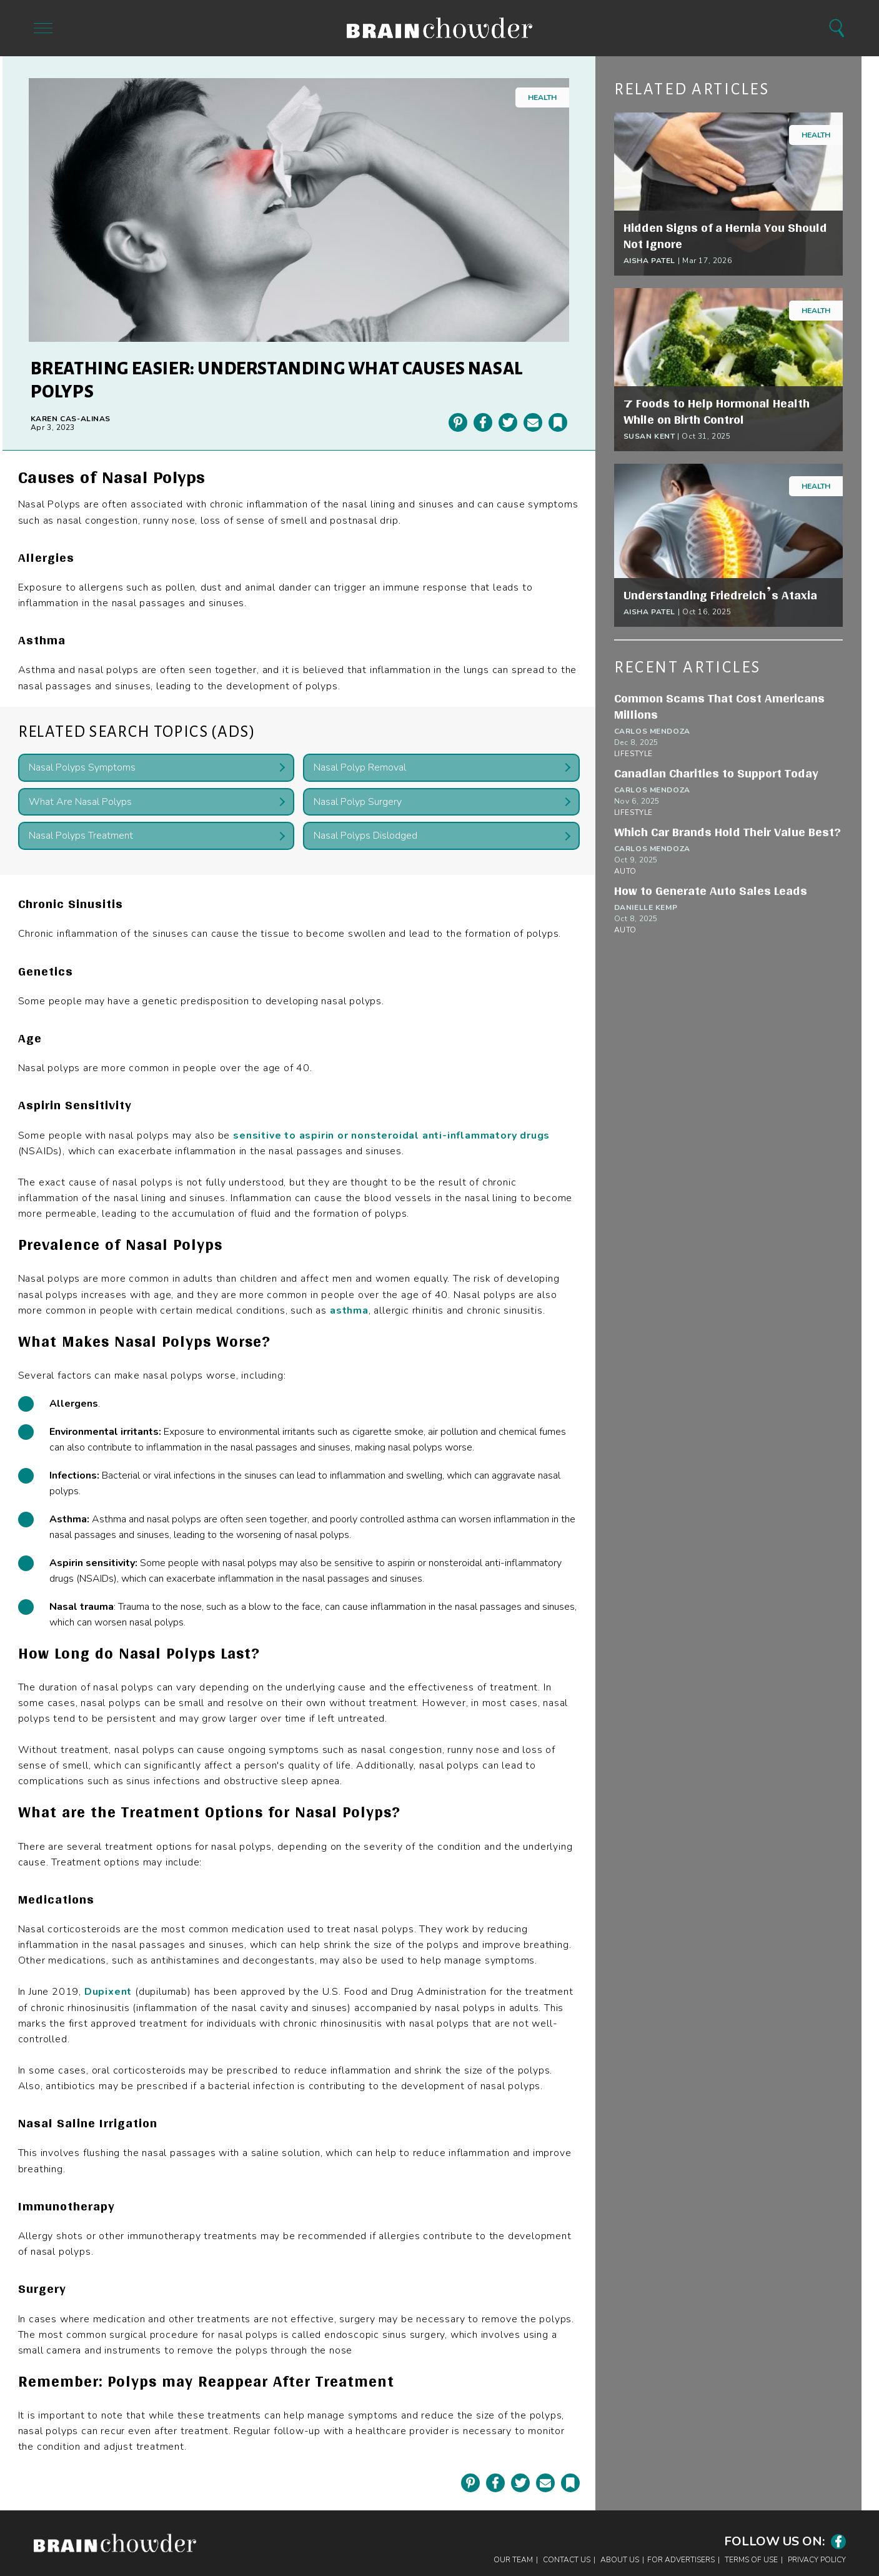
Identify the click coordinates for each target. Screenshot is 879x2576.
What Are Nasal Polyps (80, 802)
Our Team (513, 2560)
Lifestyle (633, 754)
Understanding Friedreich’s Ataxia (720, 595)
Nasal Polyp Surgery (358, 802)
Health (542, 97)
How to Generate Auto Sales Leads (710, 890)
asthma (349, 1310)
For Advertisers (681, 2560)
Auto (625, 871)
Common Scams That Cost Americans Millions (719, 706)
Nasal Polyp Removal (360, 767)
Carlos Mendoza (652, 731)
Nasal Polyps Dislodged (365, 835)
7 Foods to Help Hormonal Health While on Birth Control (716, 411)
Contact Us (566, 2560)
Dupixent (108, 1992)
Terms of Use (751, 2560)
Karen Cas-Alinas (71, 418)
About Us (619, 2560)
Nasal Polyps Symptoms (82, 767)
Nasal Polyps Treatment (81, 835)
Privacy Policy (817, 2560)
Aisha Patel (649, 261)
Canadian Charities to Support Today (716, 773)
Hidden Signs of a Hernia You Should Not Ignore (725, 235)
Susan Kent (649, 436)
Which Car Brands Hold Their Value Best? (727, 832)
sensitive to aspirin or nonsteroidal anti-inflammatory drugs (391, 1135)
